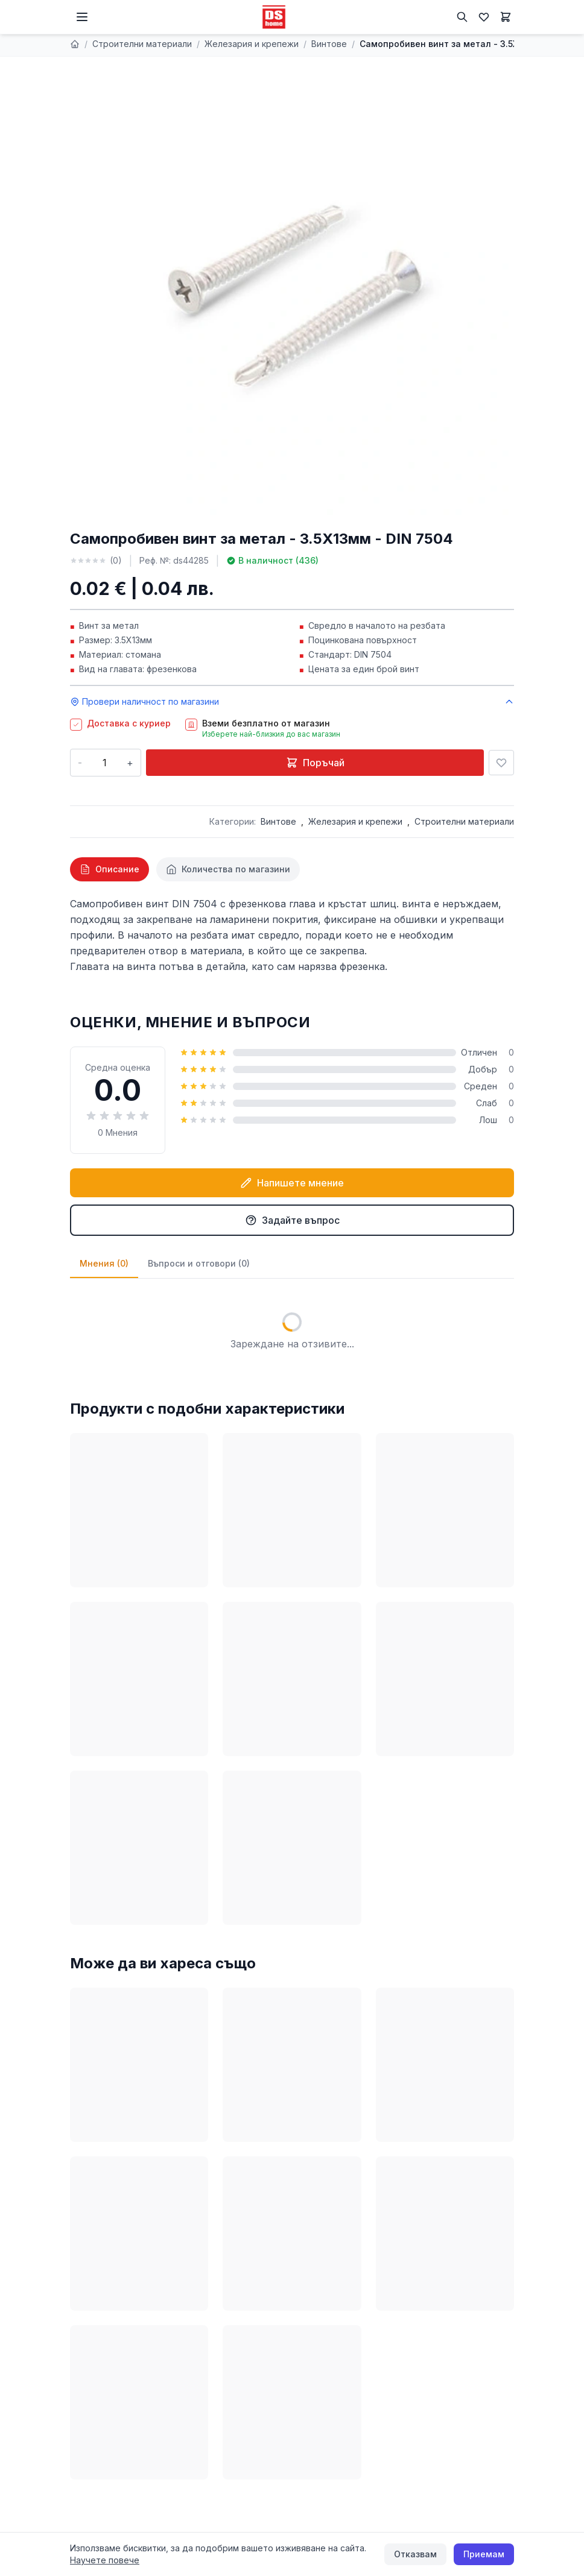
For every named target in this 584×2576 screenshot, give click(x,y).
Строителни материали (142, 44)
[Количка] (505, 16)
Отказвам (415, 2554)
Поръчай (315, 763)
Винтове (329, 44)
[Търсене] (462, 16)
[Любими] (483, 16)
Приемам (483, 2554)
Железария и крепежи (252, 44)
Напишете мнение (292, 1183)
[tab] (109, 869)
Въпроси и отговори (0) (199, 1263)
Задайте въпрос (292, 1220)
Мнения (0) (104, 1263)
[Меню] (82, 17)
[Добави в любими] (501, 762)
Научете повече (104, 2560)
